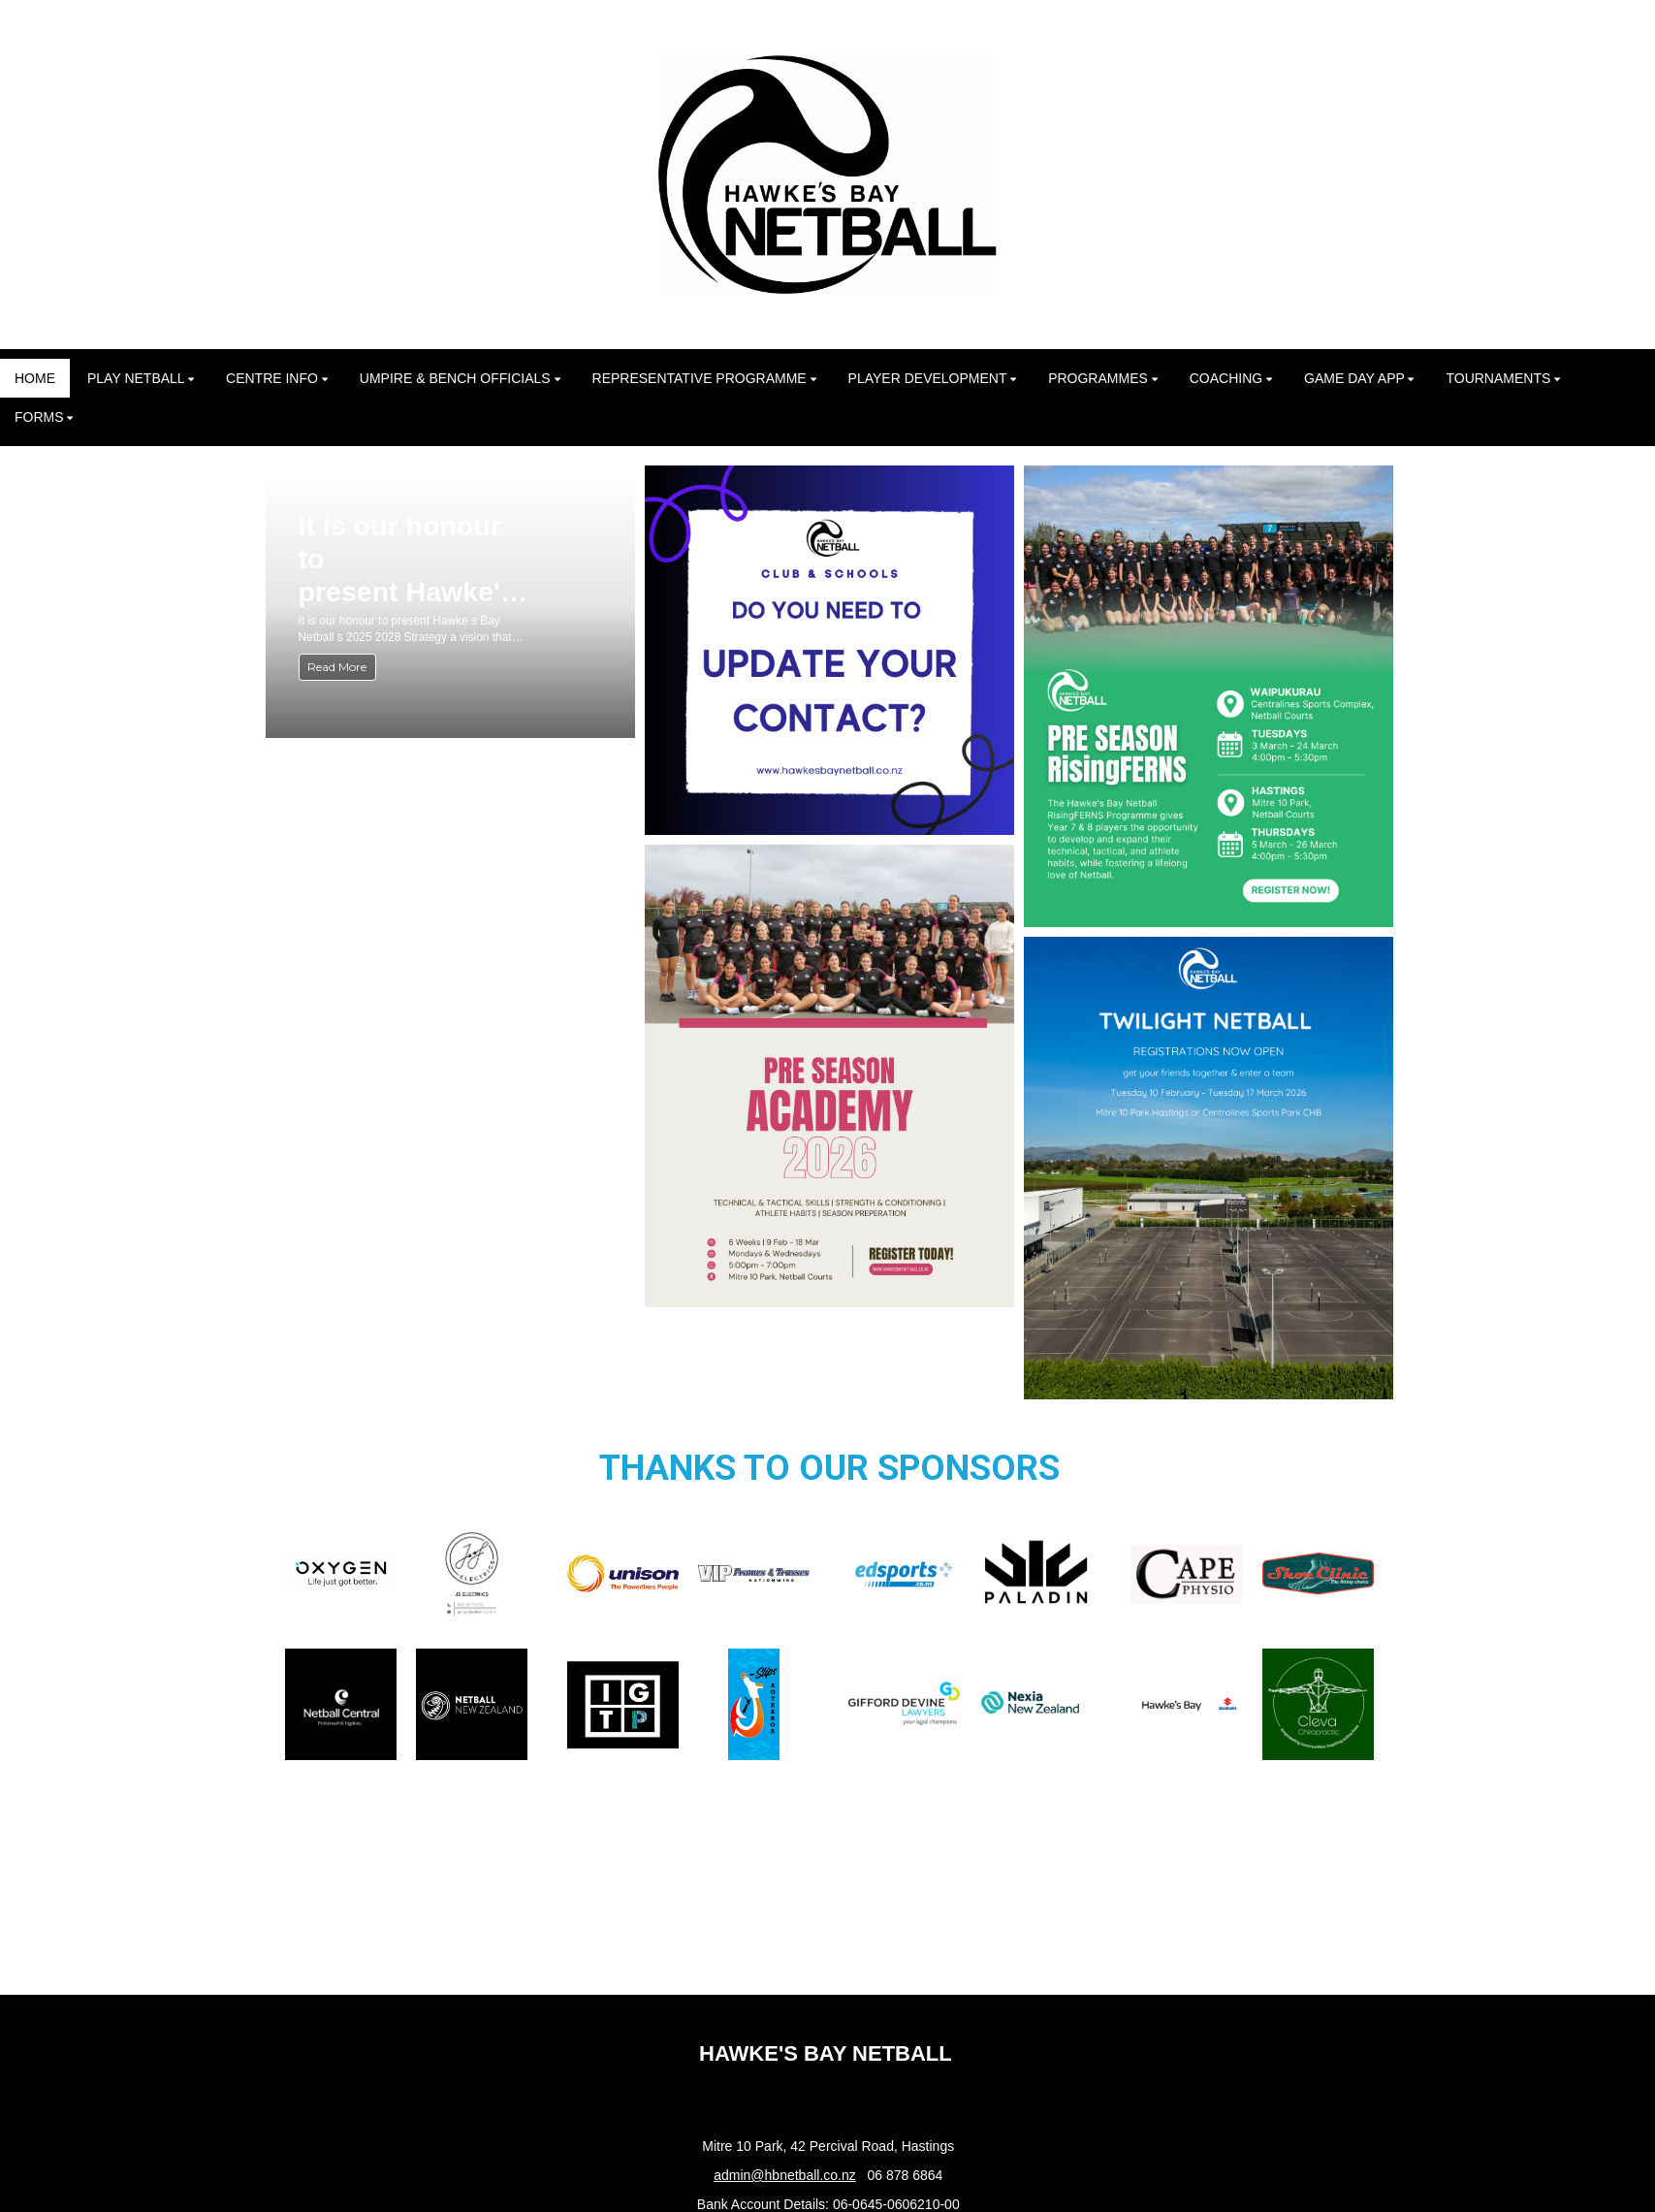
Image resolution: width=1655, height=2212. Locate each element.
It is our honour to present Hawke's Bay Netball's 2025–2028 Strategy (407, 559)
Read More (336, 666)
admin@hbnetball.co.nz (785, 2175)
